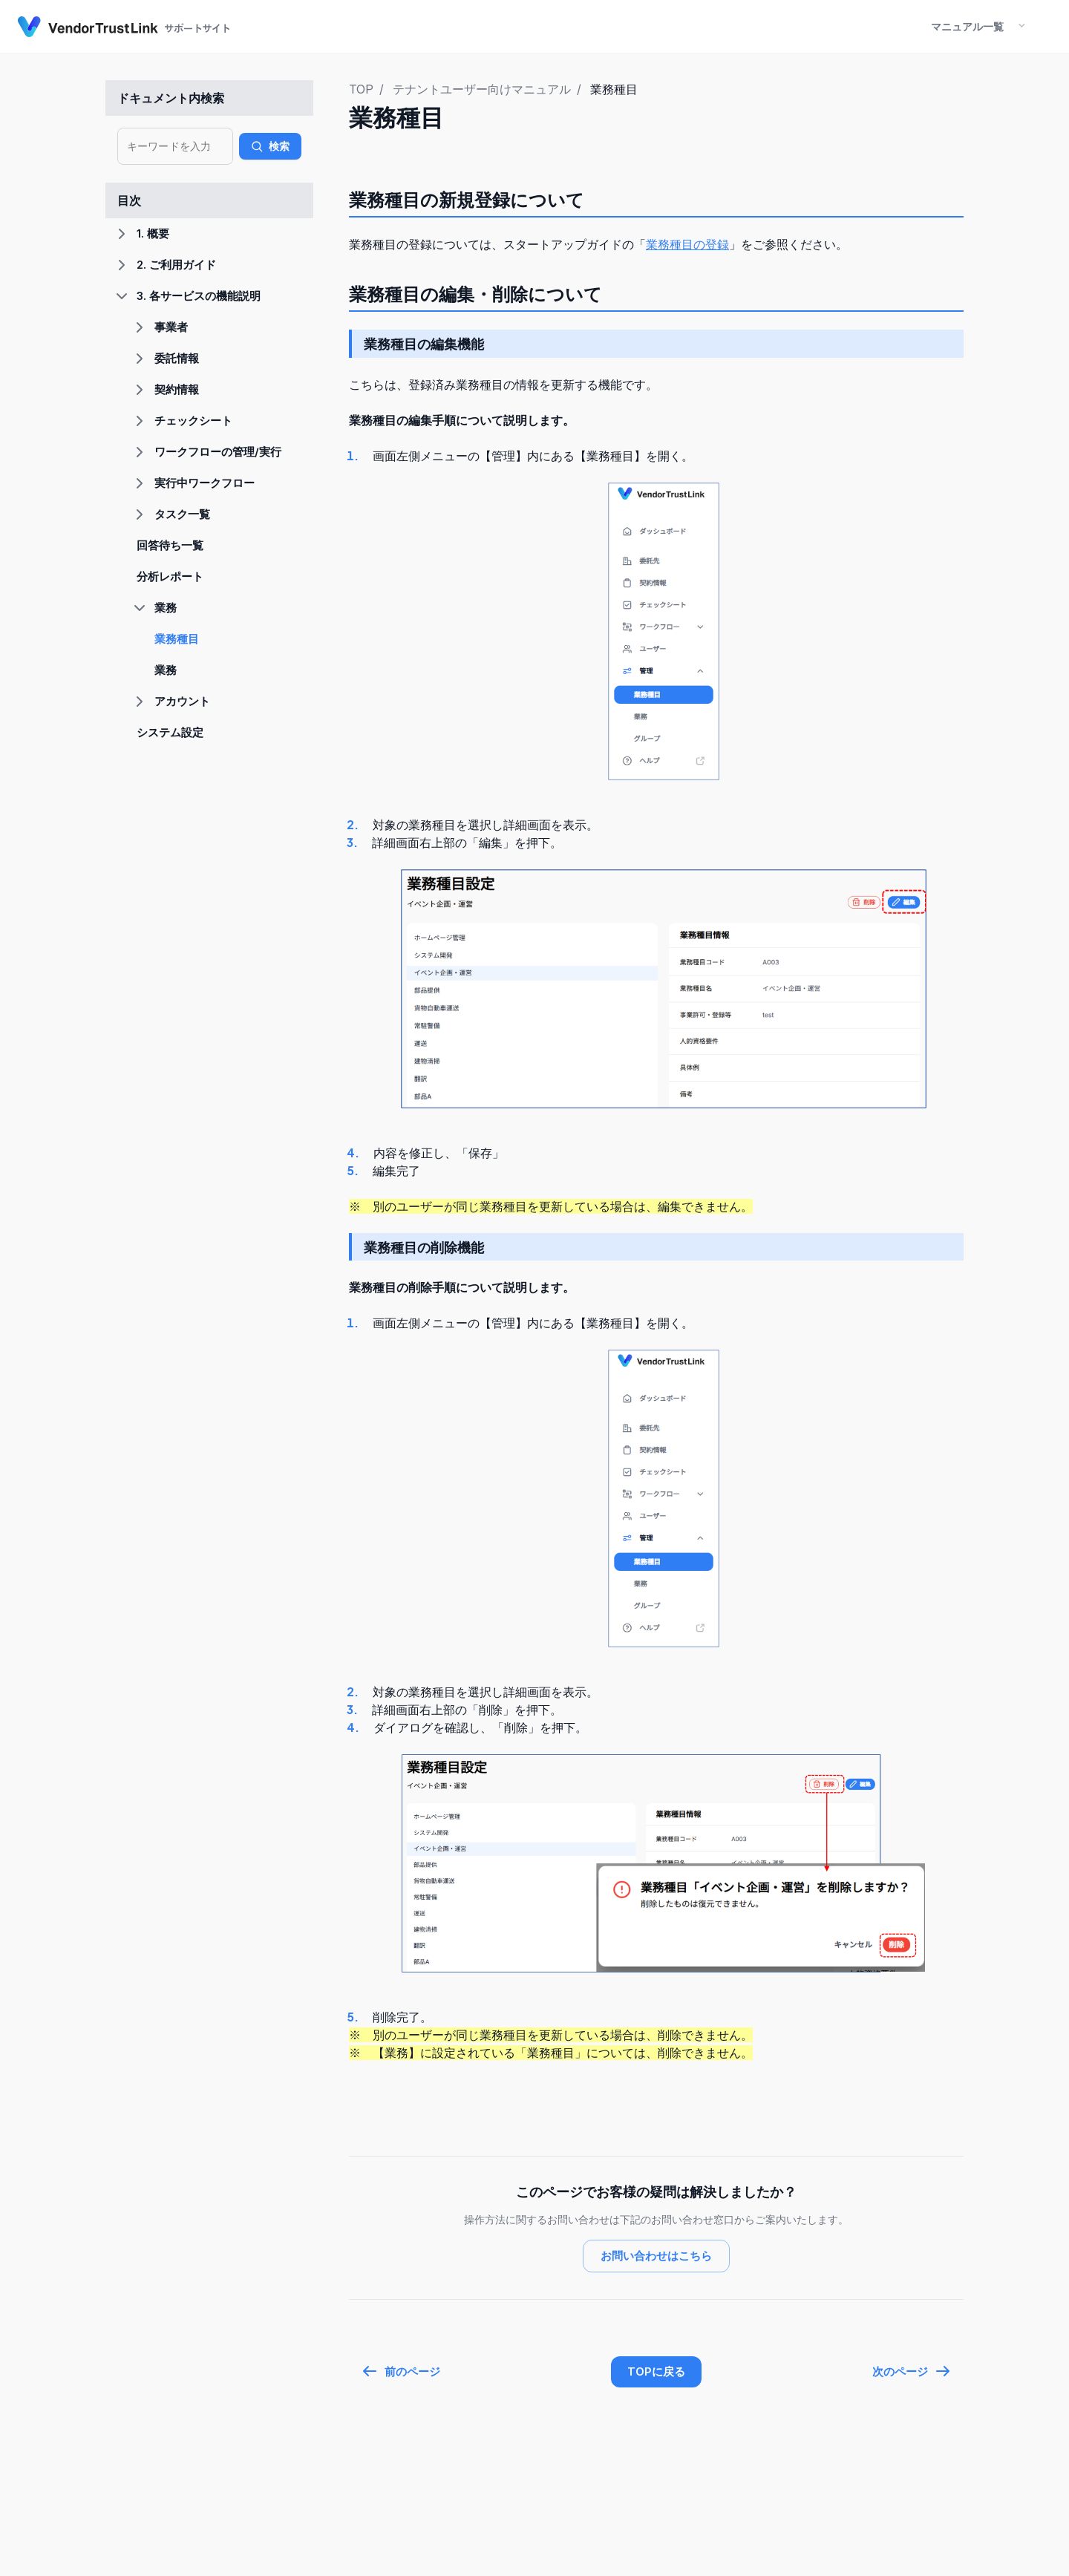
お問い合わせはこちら (656, 2256)
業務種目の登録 (687, 244)
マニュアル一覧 (967, 26)
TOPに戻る (656, 2371)
